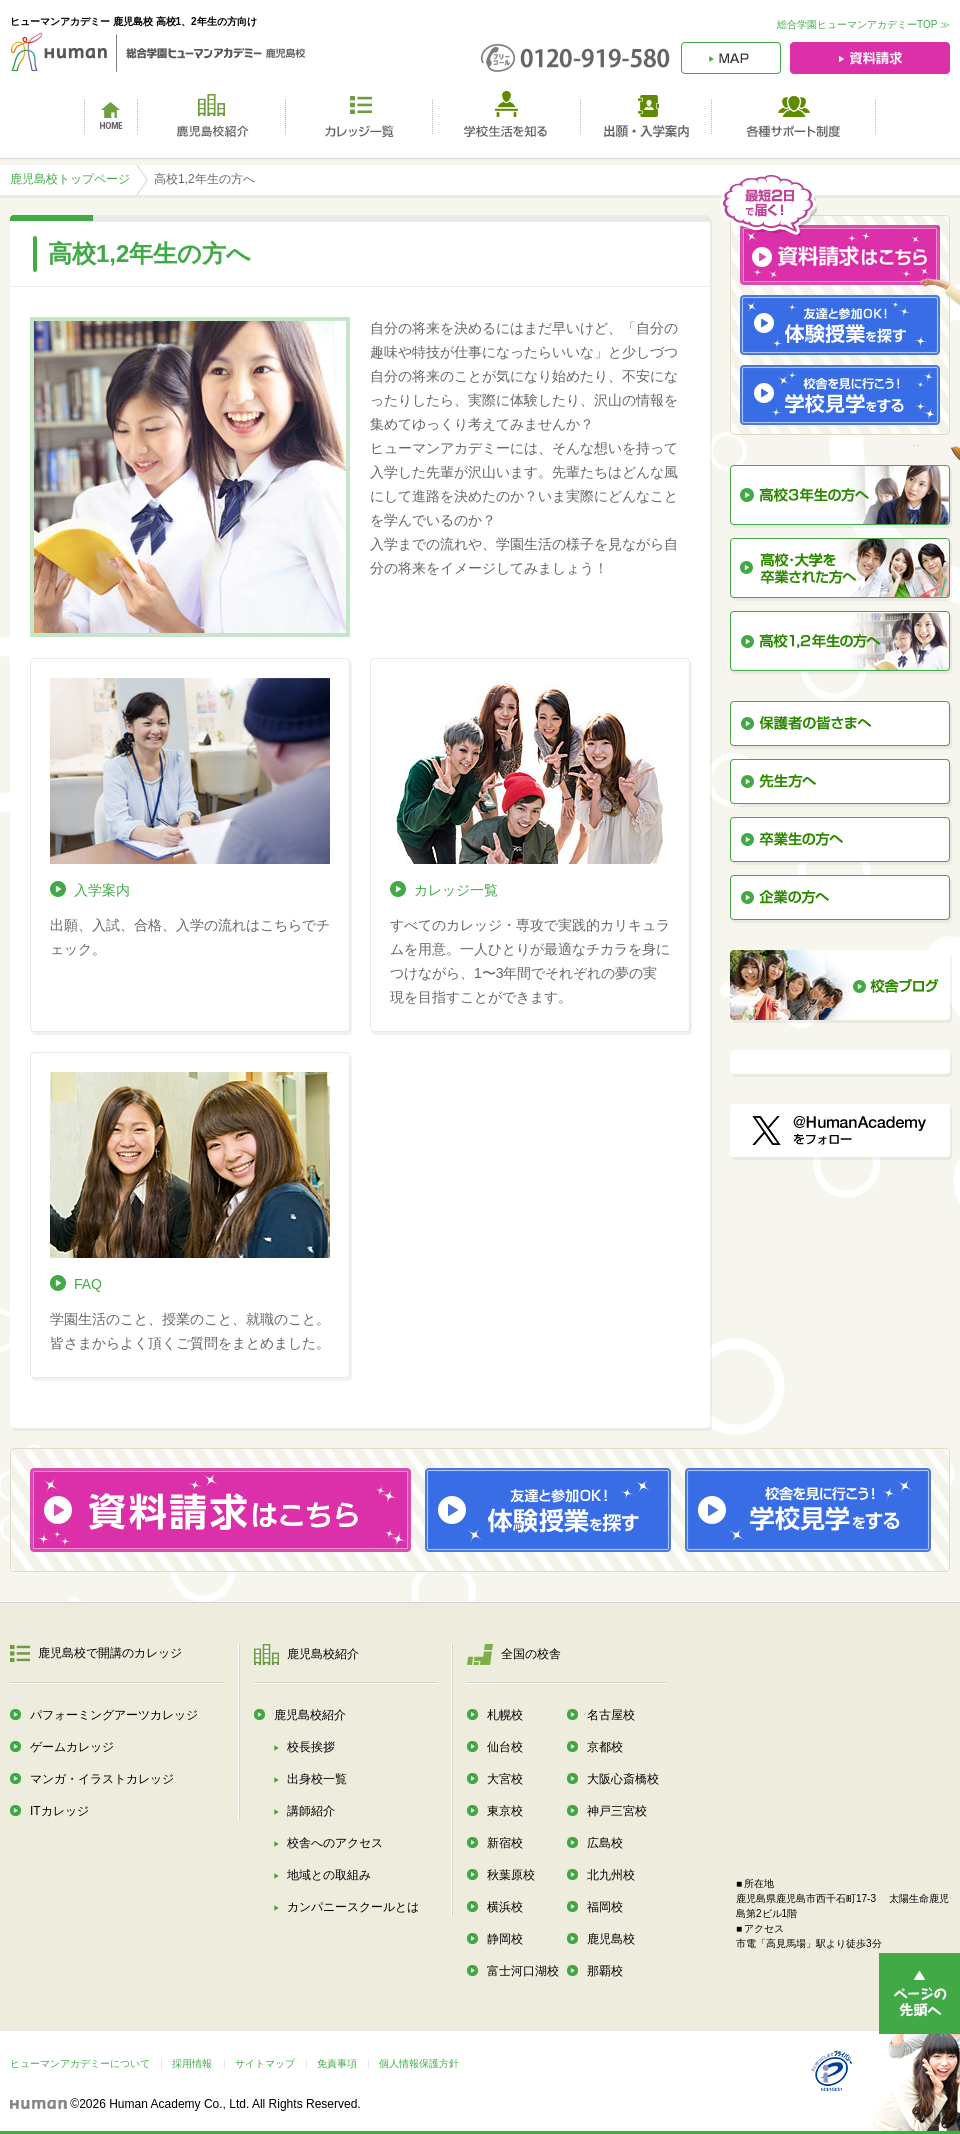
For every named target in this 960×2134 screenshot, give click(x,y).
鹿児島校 (611, 1939)
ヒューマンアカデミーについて (80, 2063)
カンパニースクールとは (353, 1907)
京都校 (605, 1747)
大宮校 (505, 1779)
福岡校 (605, 1907)
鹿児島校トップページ (70, 179)
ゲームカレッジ (72, 1747)
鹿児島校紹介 (310, 1715)
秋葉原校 (511, 1875)
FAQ (88, 1284)
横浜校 (505, 1907)
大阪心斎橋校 (623, 1779)
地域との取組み (329, 1875)
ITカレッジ (59, 1811)
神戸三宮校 (617, 1811)
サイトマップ (265, 2063)
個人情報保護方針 (419, 2063)
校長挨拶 (311, 1747)
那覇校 (605, 1971)
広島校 (605, 1843)
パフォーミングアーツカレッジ (114, 1715)
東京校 (505, 1811)
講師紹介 (311, 1811)
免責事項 (337, 2063)
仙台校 (505, 1747)
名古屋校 (611, 1715)
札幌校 (505, 1715)
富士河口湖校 (523, 1971)
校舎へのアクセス (335, 1843)
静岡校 (505, 1939)
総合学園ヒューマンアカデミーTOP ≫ (863, 24)
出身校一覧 (317, 1779)
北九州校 (611, 1875)
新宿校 (505, 1843)
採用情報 (192, 2063)
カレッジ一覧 (456, 890)
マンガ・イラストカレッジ (102, 1779)
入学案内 (102, 890)
